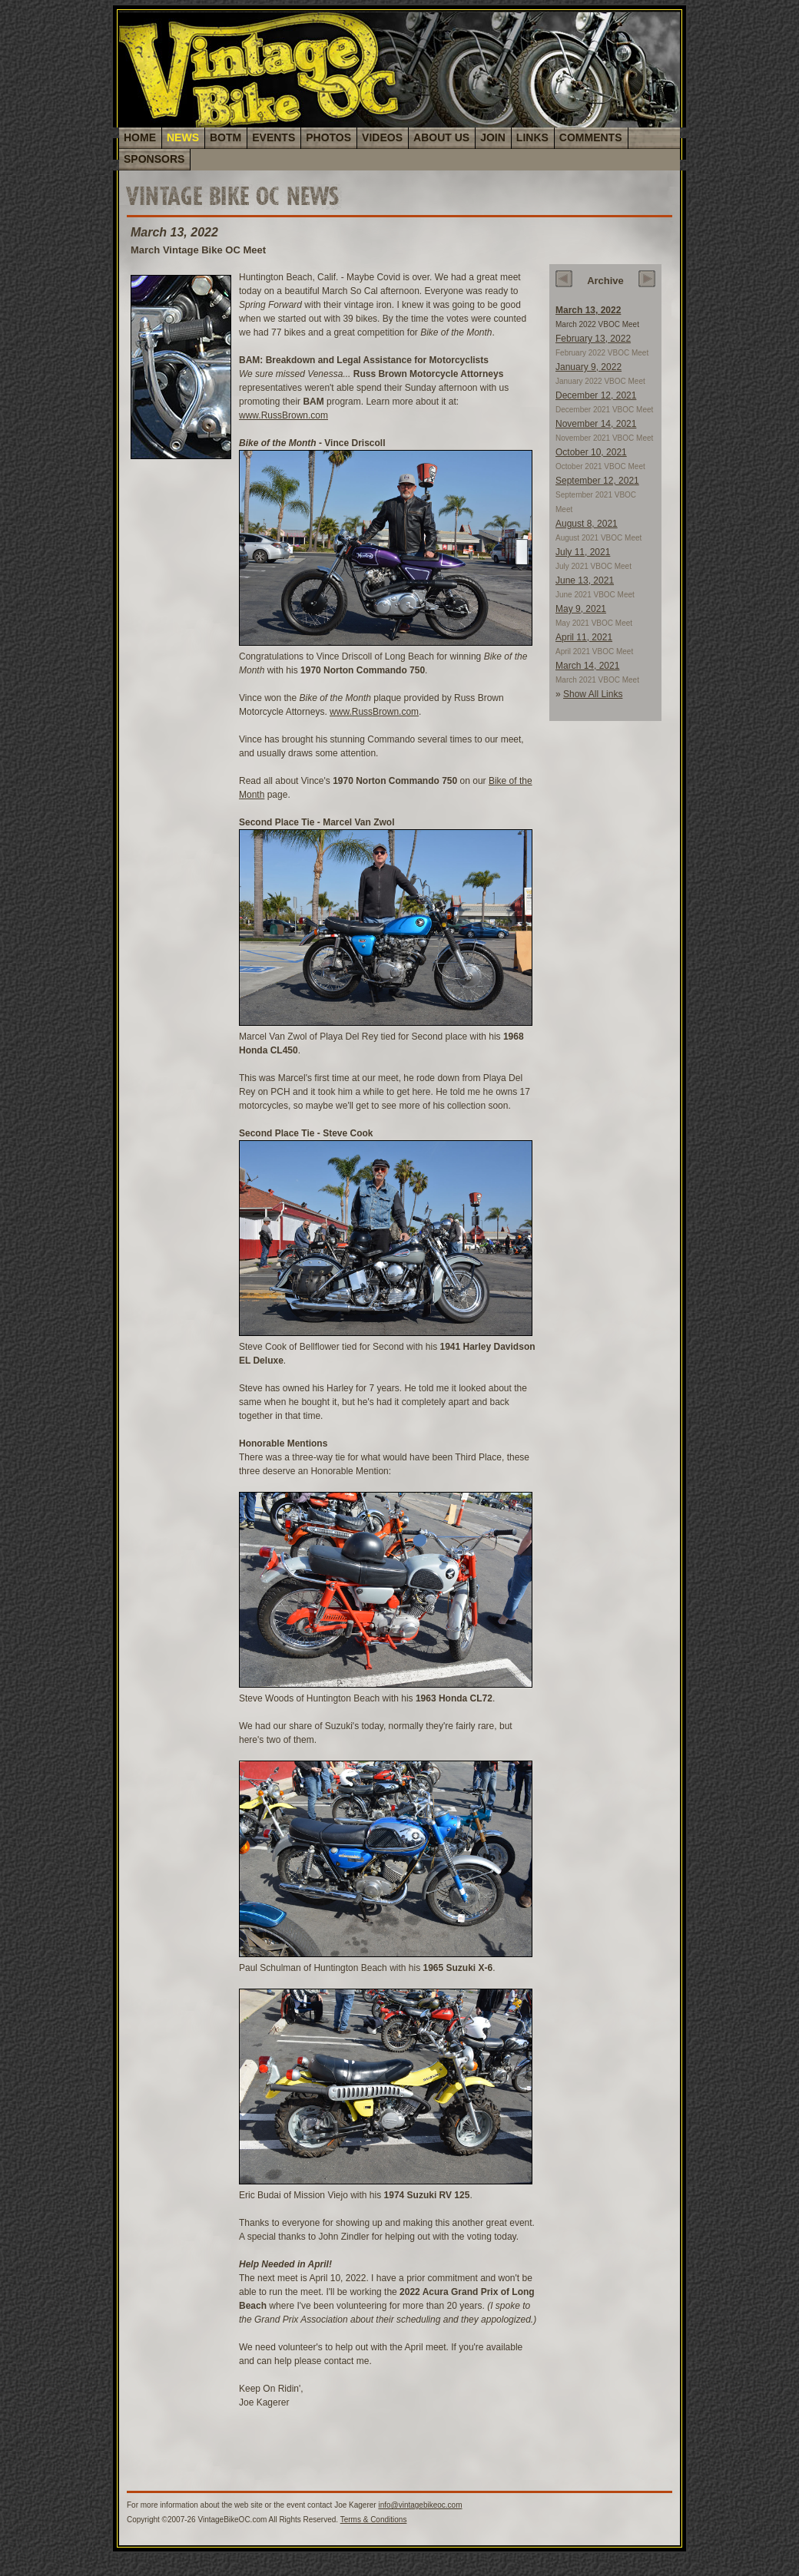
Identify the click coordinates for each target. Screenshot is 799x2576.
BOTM (225, 137)
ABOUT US (441, 137)
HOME (140, 137)
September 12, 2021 (597, 480)
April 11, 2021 (583, 637)
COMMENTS (590, 137)
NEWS (183, 137)
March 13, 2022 (588, 310)
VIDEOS (382, 137)
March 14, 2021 (587, 665)
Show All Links (592, 694)
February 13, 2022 (593, 338)
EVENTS (273, 137)
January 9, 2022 (588, 367)
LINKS (532, 137)
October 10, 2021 (591, 452)
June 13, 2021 (584, 580)
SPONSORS (154, 159)
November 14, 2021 (595, 423)
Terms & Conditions (373, 2519)
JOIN (493, 137)
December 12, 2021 (595, 395)
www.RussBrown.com (283, 415)
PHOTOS (328, 137)
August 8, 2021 (586, 523)
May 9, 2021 (580, 608)
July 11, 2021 (582, 552)
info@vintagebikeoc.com (420, 2505)
